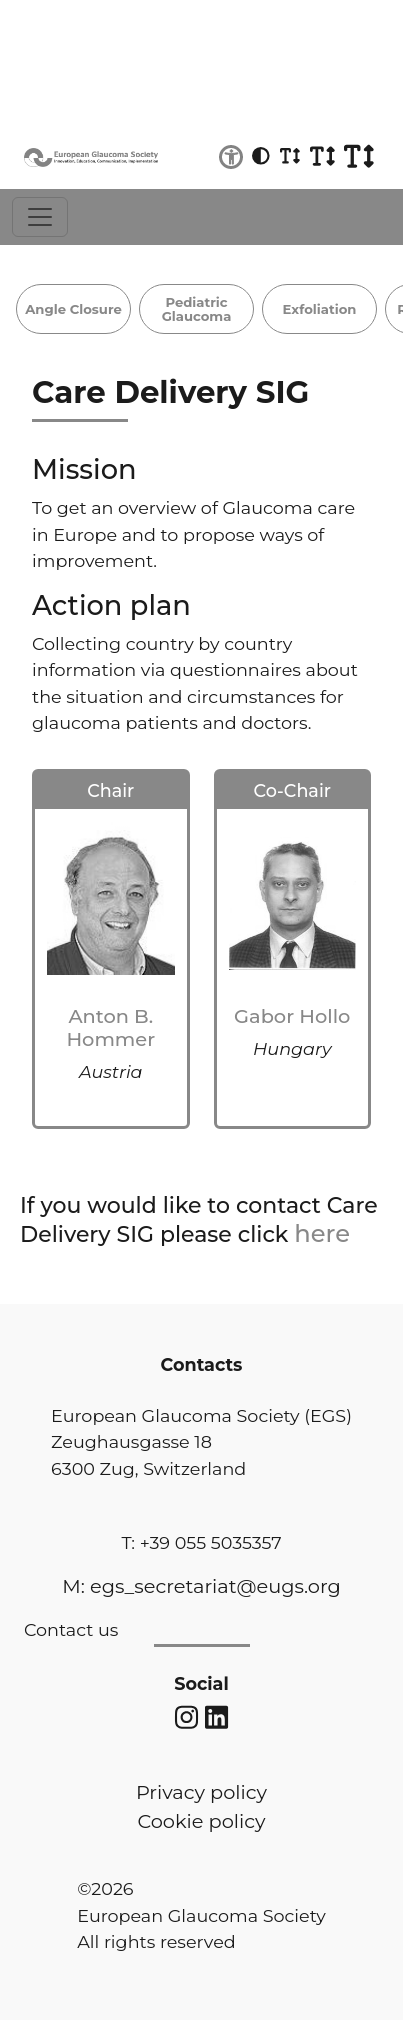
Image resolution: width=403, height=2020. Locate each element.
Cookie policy (201, 1821)
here (322, 1233)
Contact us (71, 1629)
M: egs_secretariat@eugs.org (201, 1586)
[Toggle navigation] (40, 217)
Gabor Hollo (292, 1016)
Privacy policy (201, 1792)
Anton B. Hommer (110, 1027)
